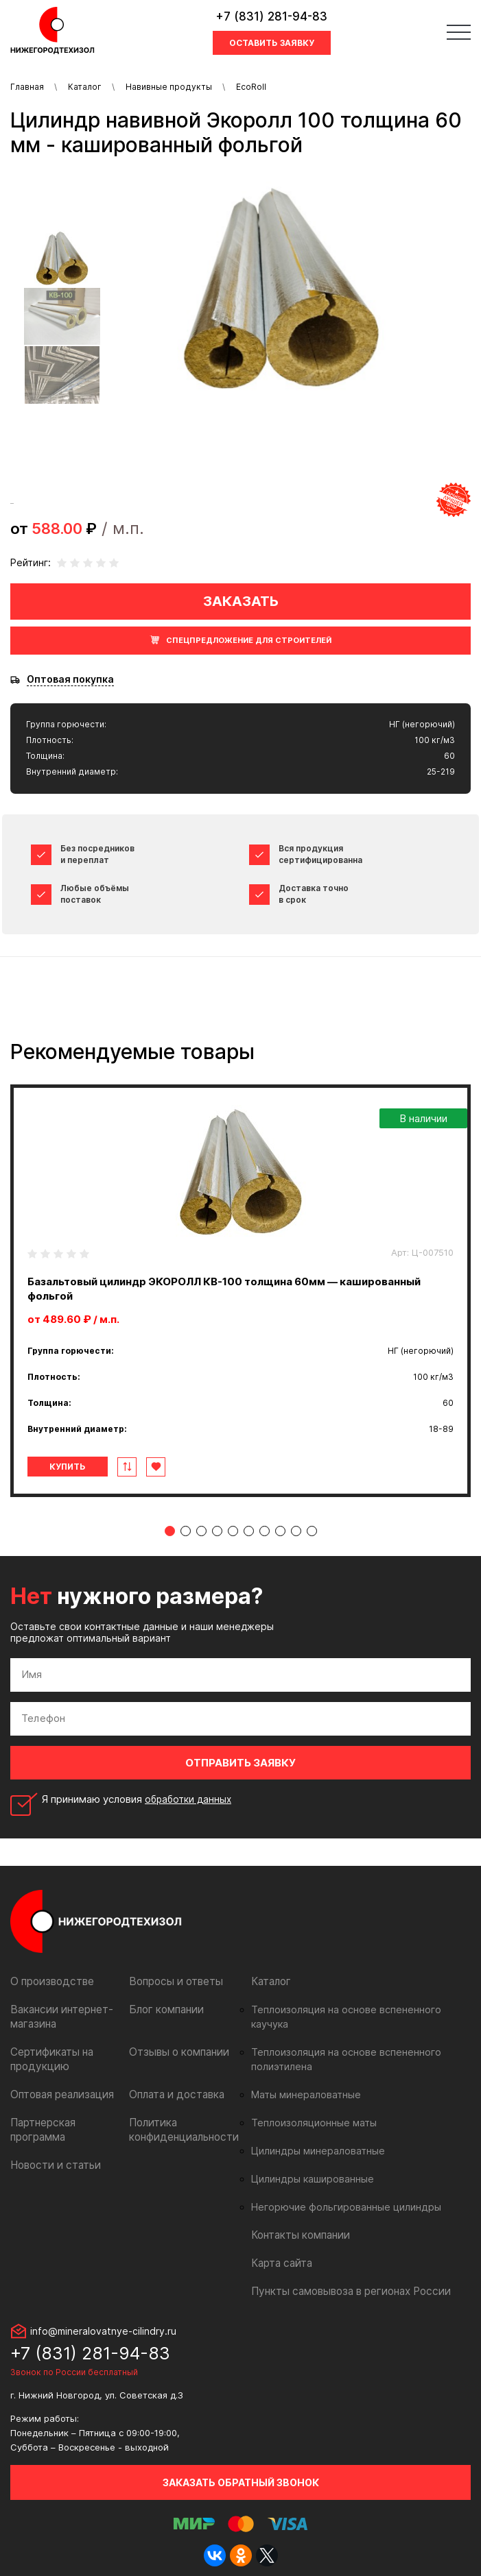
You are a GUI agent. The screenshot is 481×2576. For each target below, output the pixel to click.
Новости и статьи (52, 2165)
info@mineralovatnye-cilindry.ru (103, 2316)
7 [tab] (264, 1531)
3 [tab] (201, 1531)
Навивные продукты (169, 87)
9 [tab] (296, 1531)
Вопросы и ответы (173, 1981)
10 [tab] (312, 1531)
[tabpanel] (240, 1290)
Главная (27, 87)
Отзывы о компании (176, 2052)
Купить (67, 1466)
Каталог (85, 87)
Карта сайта (280, 2249)
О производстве (49, 1981)
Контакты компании (297, 2220)
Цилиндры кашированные (309, 2164)
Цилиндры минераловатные (314, 2136)
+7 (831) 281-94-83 (271, 16)
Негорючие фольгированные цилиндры (339, 2192)
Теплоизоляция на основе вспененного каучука (357, 2009)
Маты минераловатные (303, 2080)
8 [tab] (280, 1531)
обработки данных (191, 1799)
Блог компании (164, 2009)
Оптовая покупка (70, 679)
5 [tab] (233, 1531)
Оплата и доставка (174, 2094)
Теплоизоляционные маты (310, 2108)
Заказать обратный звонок (241, 2468)
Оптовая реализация (60, 2094)
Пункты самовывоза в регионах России (345, 2277)
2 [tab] (185, 1531)
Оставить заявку (271, 43)
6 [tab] (249, 1531)
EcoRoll (251, 87)
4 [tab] (217, 1531)
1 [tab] (170, 1531)
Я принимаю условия (139, 1799)
